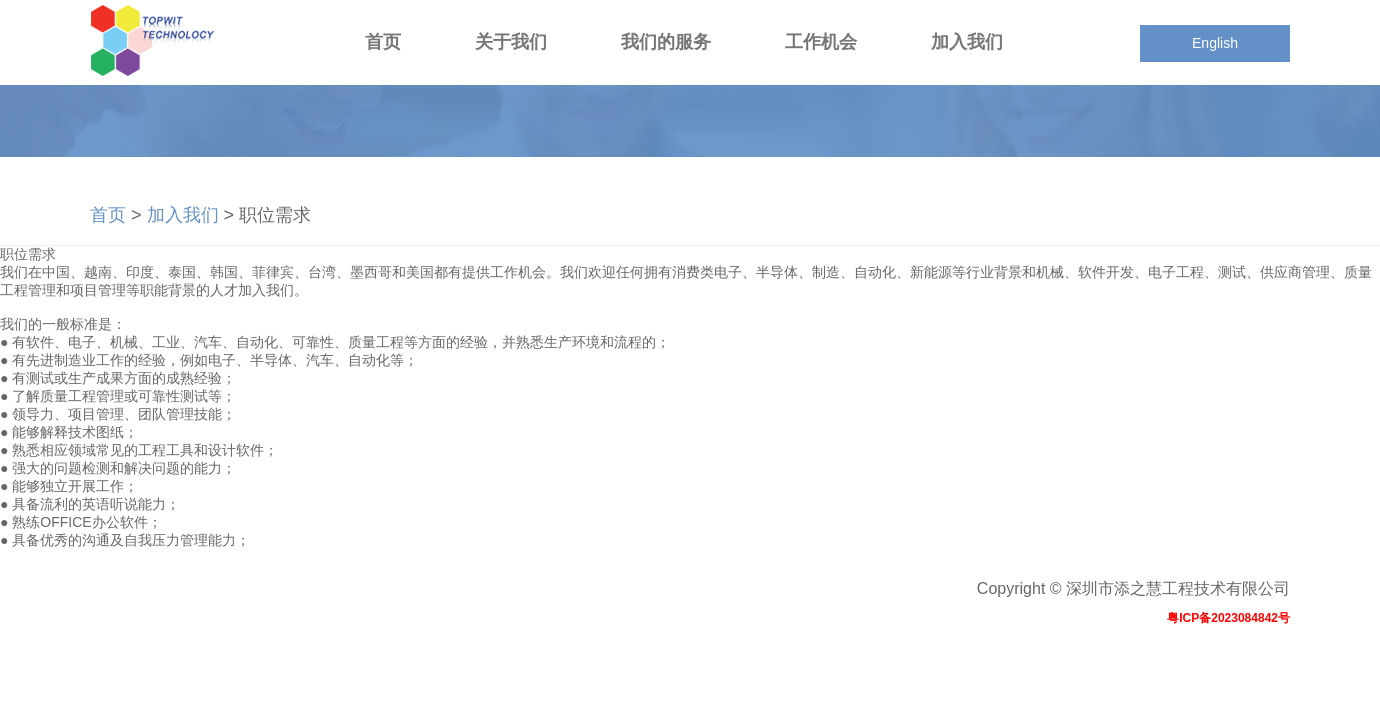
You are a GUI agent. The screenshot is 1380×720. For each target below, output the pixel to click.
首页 (383, 42)
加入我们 (967, 42)
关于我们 (511, 42)
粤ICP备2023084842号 (1228, 618)
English (1215, 43)
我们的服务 (666, 42)
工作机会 (821, 42)
